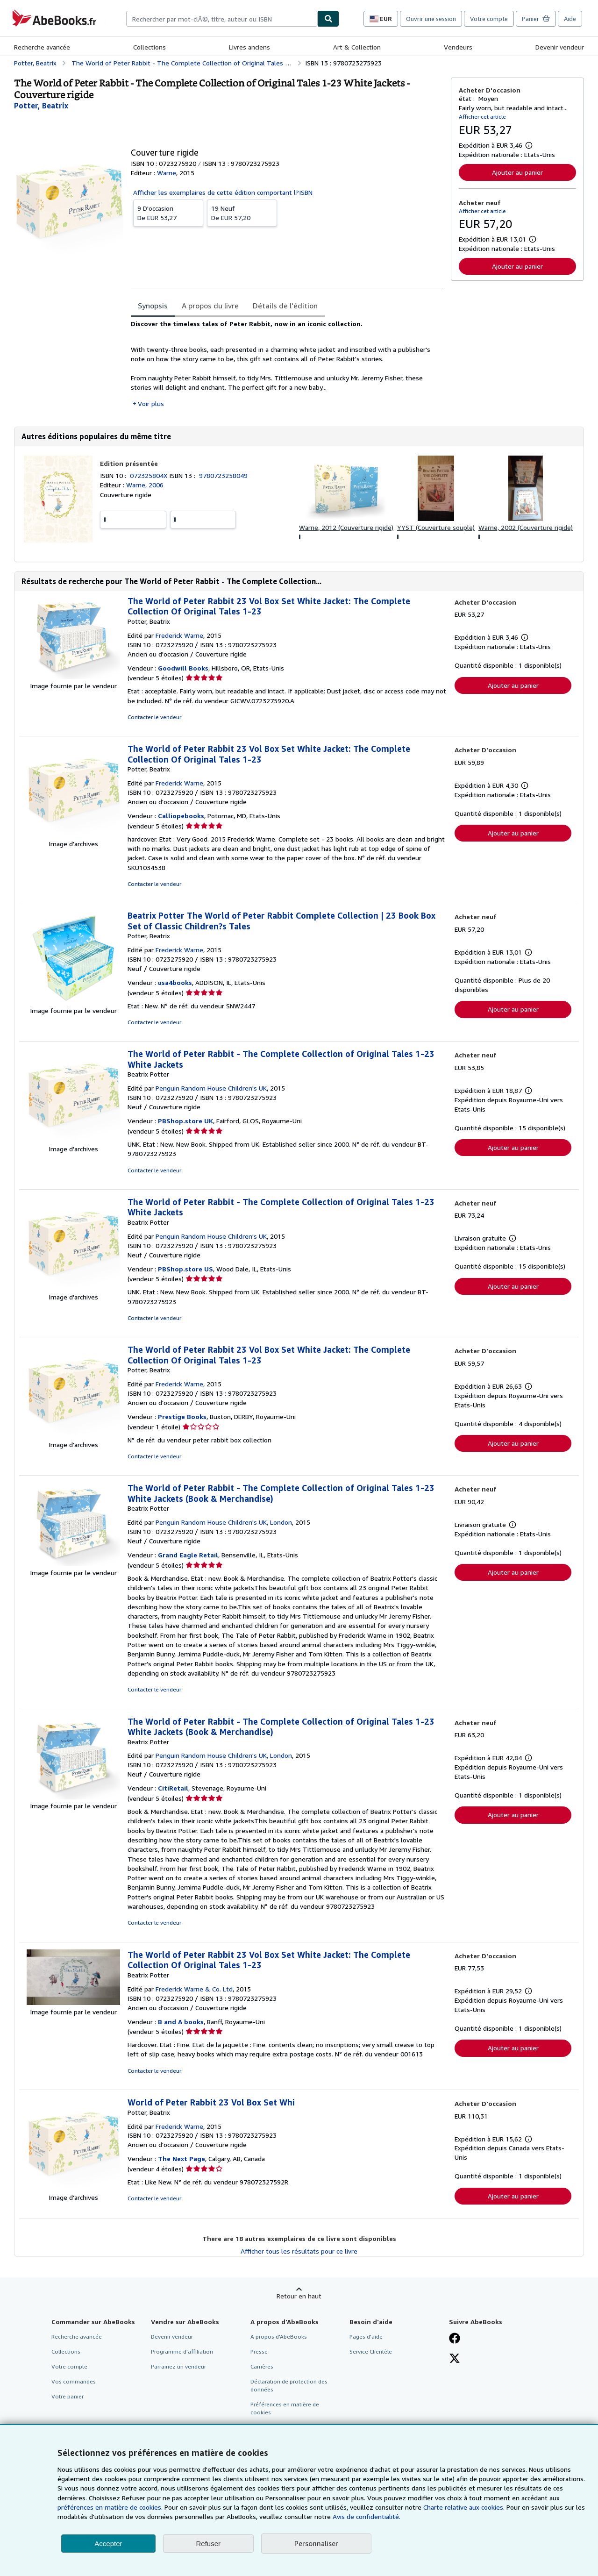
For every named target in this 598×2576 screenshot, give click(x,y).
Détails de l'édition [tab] (285, 305)
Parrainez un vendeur (178, 2366)
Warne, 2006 (145, 485)
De (168, 212)
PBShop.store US (185, 1269)
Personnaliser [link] (316, 2543)
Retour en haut (299, 2296)
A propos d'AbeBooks (278, 2336)
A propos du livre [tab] (210, 305)
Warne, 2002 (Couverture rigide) (525, 527)
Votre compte (489, 18)
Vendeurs (458, 47)
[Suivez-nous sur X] (454, 2359)
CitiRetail (173, 1788)
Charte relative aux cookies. (464, 2507)
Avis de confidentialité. (366, 2516)
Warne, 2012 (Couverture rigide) (346, 527)
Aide (570, 18)
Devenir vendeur (559, 47)
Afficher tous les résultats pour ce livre (299, 2251)
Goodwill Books (183, 668)
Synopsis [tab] (153, 305)
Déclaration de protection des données (288, 2385)
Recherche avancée (42, 47)
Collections (149, 47)
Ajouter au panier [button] (517, 172)
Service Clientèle (370, 2351)
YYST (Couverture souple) (436, 527)
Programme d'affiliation (182, 2351)
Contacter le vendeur (154, 717)
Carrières (261, 2366)
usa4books (175, 982)
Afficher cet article (482, 116)
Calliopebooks (181, 816)
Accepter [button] (108, 2543)
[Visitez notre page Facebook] (454, 2339)
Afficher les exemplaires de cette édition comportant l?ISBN (223, 192)
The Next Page (181, 2158)
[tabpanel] (287, 363)
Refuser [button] (208, 2543)
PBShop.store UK (185, 1121)
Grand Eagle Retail (188, 1555)
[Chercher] (328, 19)
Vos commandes (73, 2381)
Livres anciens (249, 47)
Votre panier (67, 2396)
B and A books (181, 2022)
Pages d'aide (366, 2336)
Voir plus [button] (151, 403)
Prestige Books (182, 1416)
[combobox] (222, 19)
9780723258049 (223, 475)
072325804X (149, 475)
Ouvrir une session (431, 18)
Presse (259, 2351)
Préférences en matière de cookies (284, 2408)
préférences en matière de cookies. (110, 2507)
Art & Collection (357, 47)
